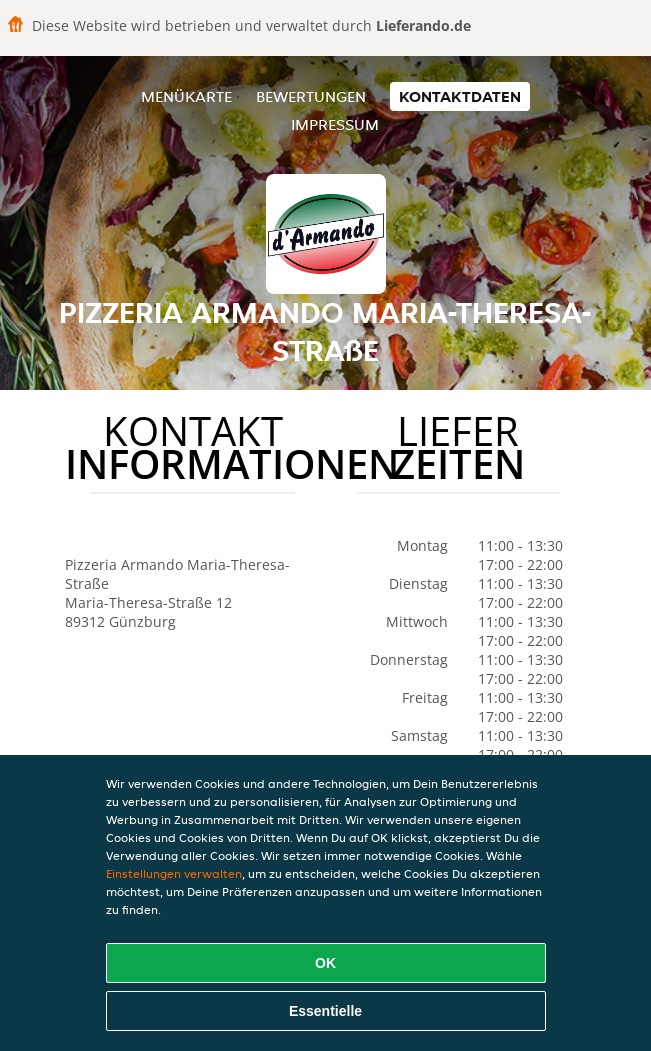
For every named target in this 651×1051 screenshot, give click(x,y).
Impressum (335, 124)
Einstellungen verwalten (174, 873)
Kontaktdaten (460, 96)
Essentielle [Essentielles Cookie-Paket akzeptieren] (325, 1011)
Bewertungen (311, 96)
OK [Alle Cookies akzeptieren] (325, 963)
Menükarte (186, 96)
